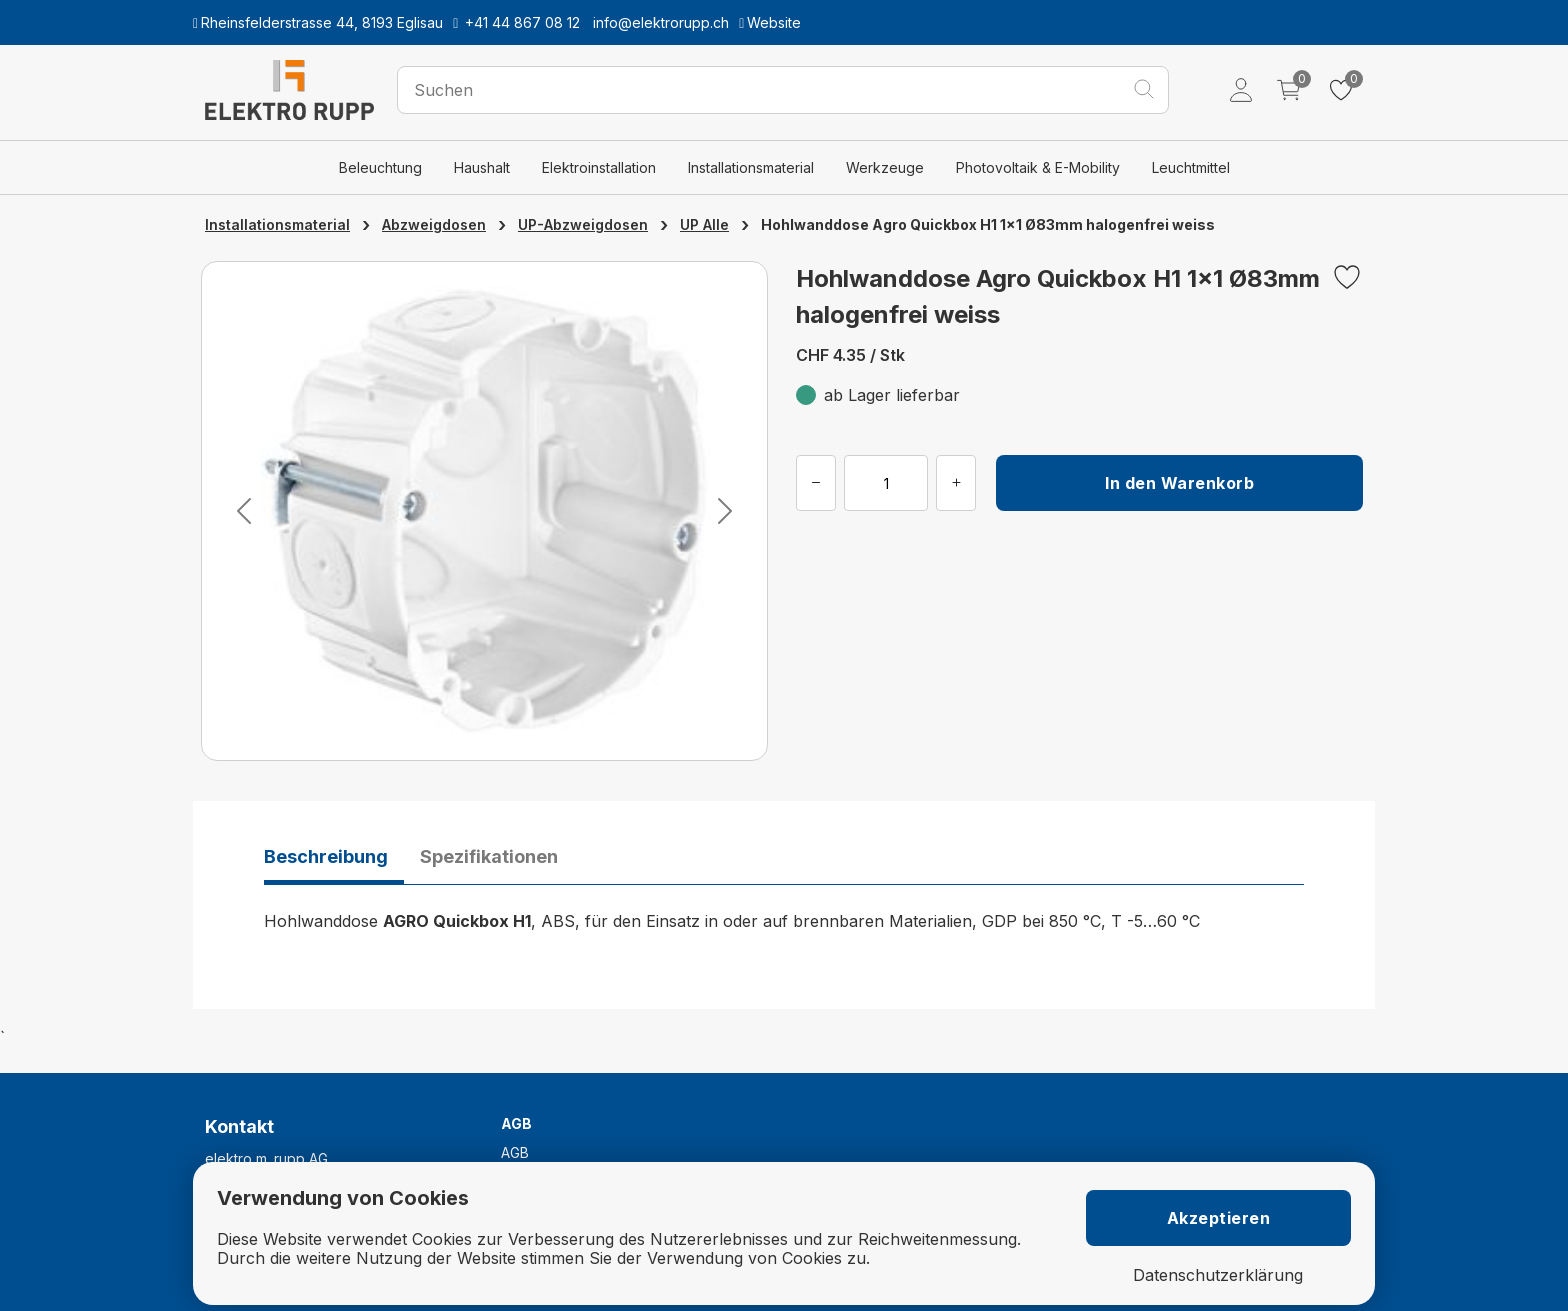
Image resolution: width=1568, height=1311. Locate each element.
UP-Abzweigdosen (583, 224)
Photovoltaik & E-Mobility (1038, 167)
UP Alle (704, 224)
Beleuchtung (380, 167)
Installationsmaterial (751, 167)
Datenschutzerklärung (1218, 1275)
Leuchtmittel (1191, 167)
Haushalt (482, 167)
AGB (515, 1152)
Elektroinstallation (599, 167)
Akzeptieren (1219, 1218)
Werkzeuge (885, 167)
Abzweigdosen (434, 224)
